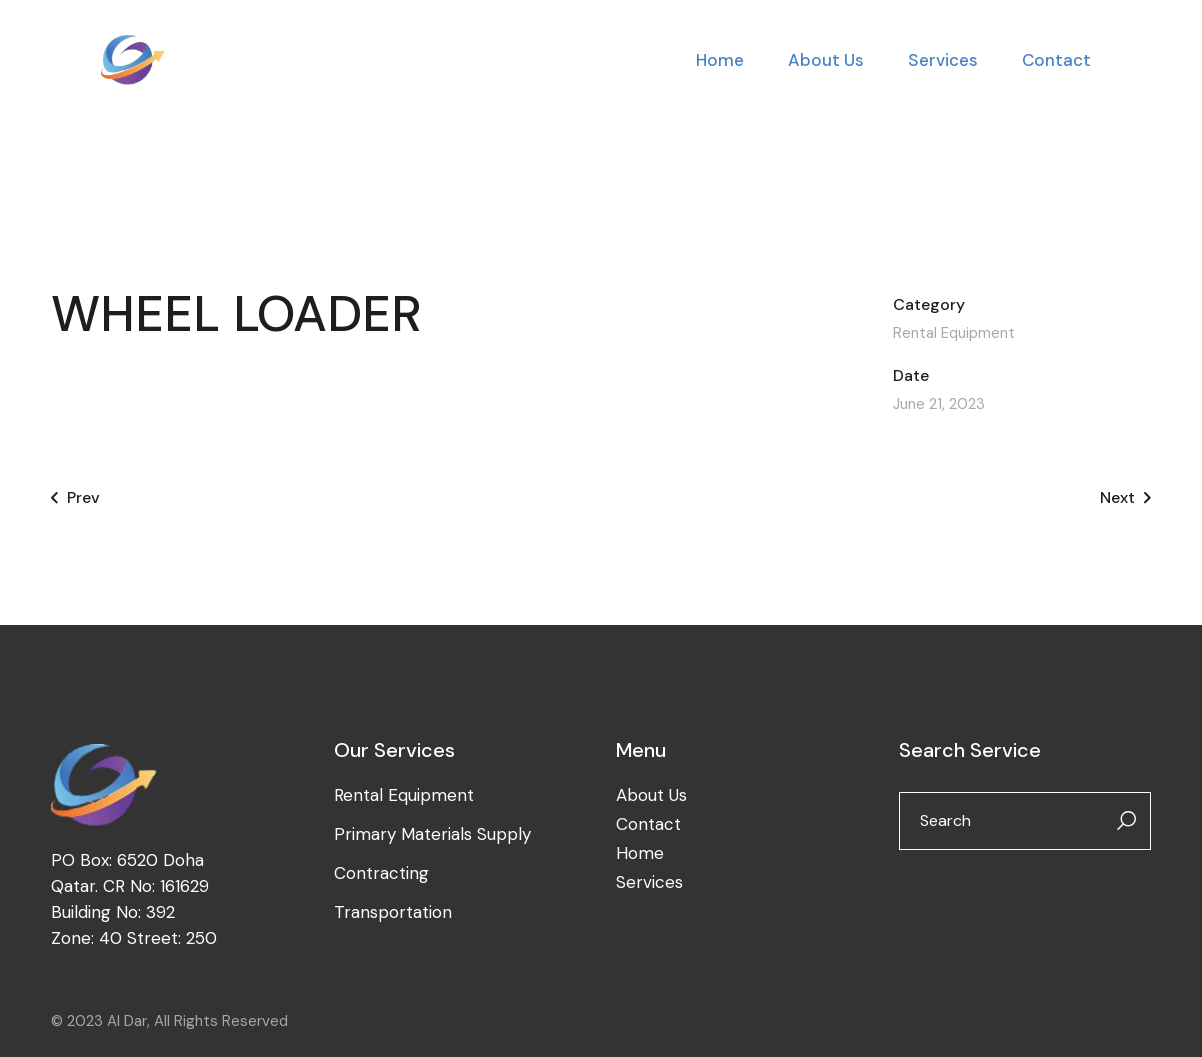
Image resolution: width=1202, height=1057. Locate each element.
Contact (648, 824)
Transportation (393, 912)
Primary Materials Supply (432, 834)
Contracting (381, 873)
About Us (651, 795)
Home (640, 853)
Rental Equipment (954, 333)
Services (649, 882)
